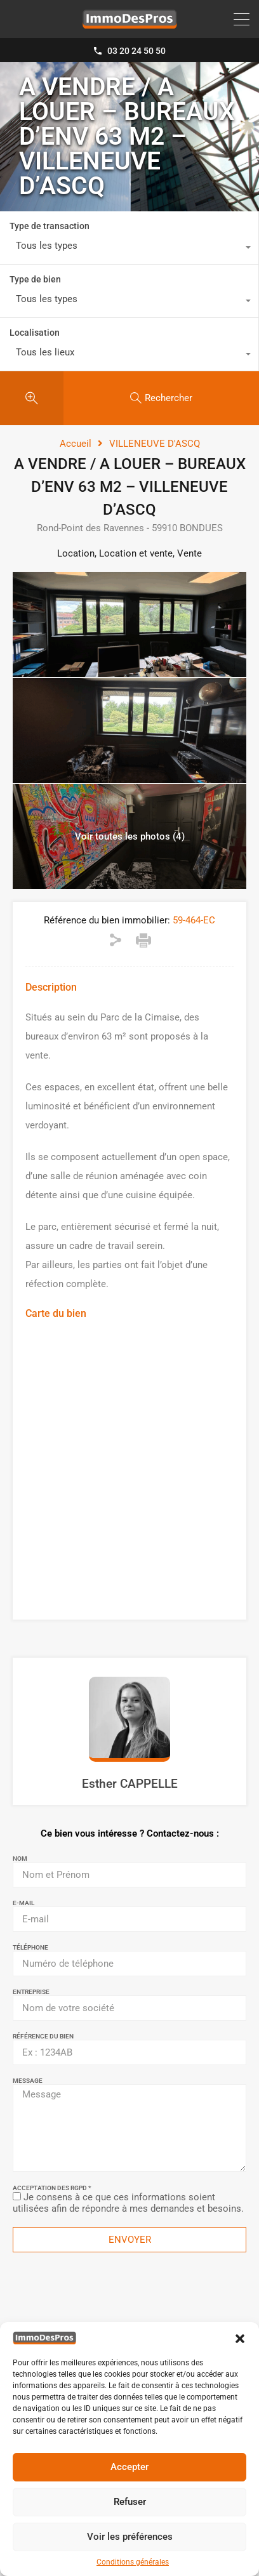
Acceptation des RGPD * (52, 2188)
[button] (240, 2338)
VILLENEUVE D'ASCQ (154, 443)
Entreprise (31, 1992)
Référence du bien (43, 2036)
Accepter (129, 2467)
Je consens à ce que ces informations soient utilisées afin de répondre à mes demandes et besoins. (128, 2202)
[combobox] (129, 249)
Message (28, 2081)
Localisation (35, 332)
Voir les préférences (130, 2536)
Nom (20, 1859)
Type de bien (35, 279)
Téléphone (30, 1948)
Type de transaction (50, 226)
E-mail (23, 1903)
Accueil (75, 443)
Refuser (130, 2501)
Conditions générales (132, 2562)
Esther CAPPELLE (130, 1783)
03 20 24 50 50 (136, 51)
